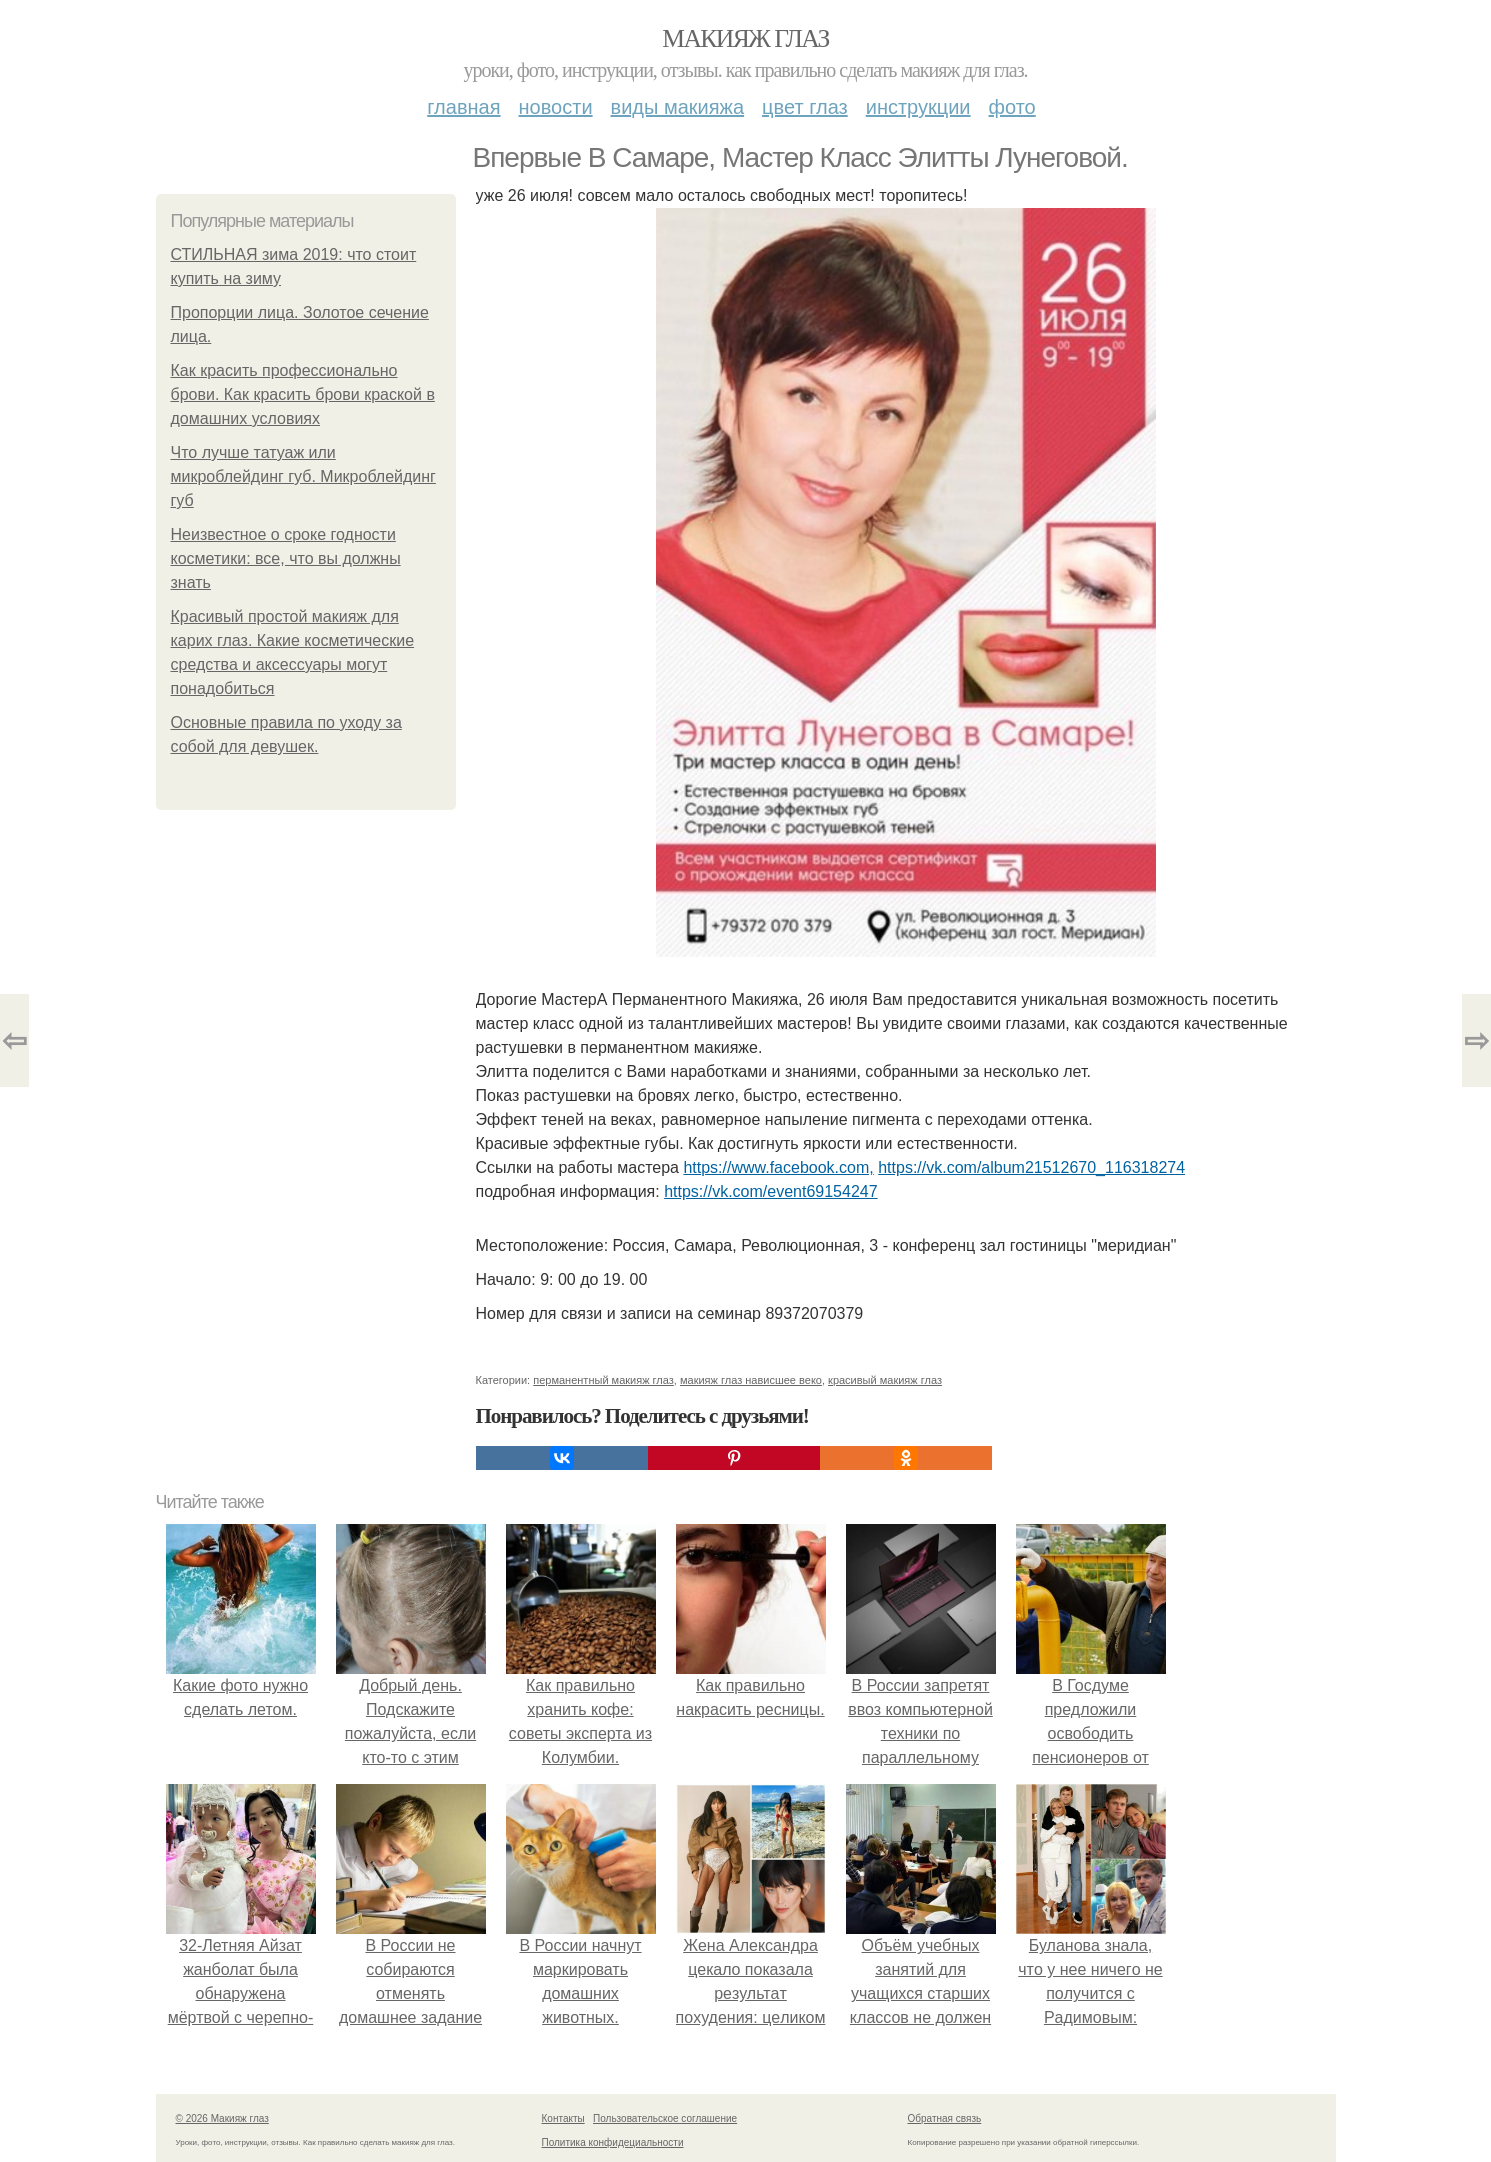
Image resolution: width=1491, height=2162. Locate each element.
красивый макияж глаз (885, 1380)
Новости (556, 107)
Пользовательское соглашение (665, 2118)
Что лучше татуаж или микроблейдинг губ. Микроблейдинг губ (303, 476)
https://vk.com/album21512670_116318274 (1031, 1167)
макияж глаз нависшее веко (751, 1380)
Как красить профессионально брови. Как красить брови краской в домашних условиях (303, 394)
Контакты (563, 2118)
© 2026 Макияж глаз (222, 2118)
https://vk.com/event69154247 (770, 1191)
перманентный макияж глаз (603, 1380)
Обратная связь (945, 2118)
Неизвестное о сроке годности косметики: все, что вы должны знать (286, 558)
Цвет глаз (805, 107)
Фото (1012, 107)
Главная (463, 107)
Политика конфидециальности (613, 2142)
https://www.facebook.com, (778, 1167)
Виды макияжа (678, 107)
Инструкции (918, 107)
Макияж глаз (745, 38)
